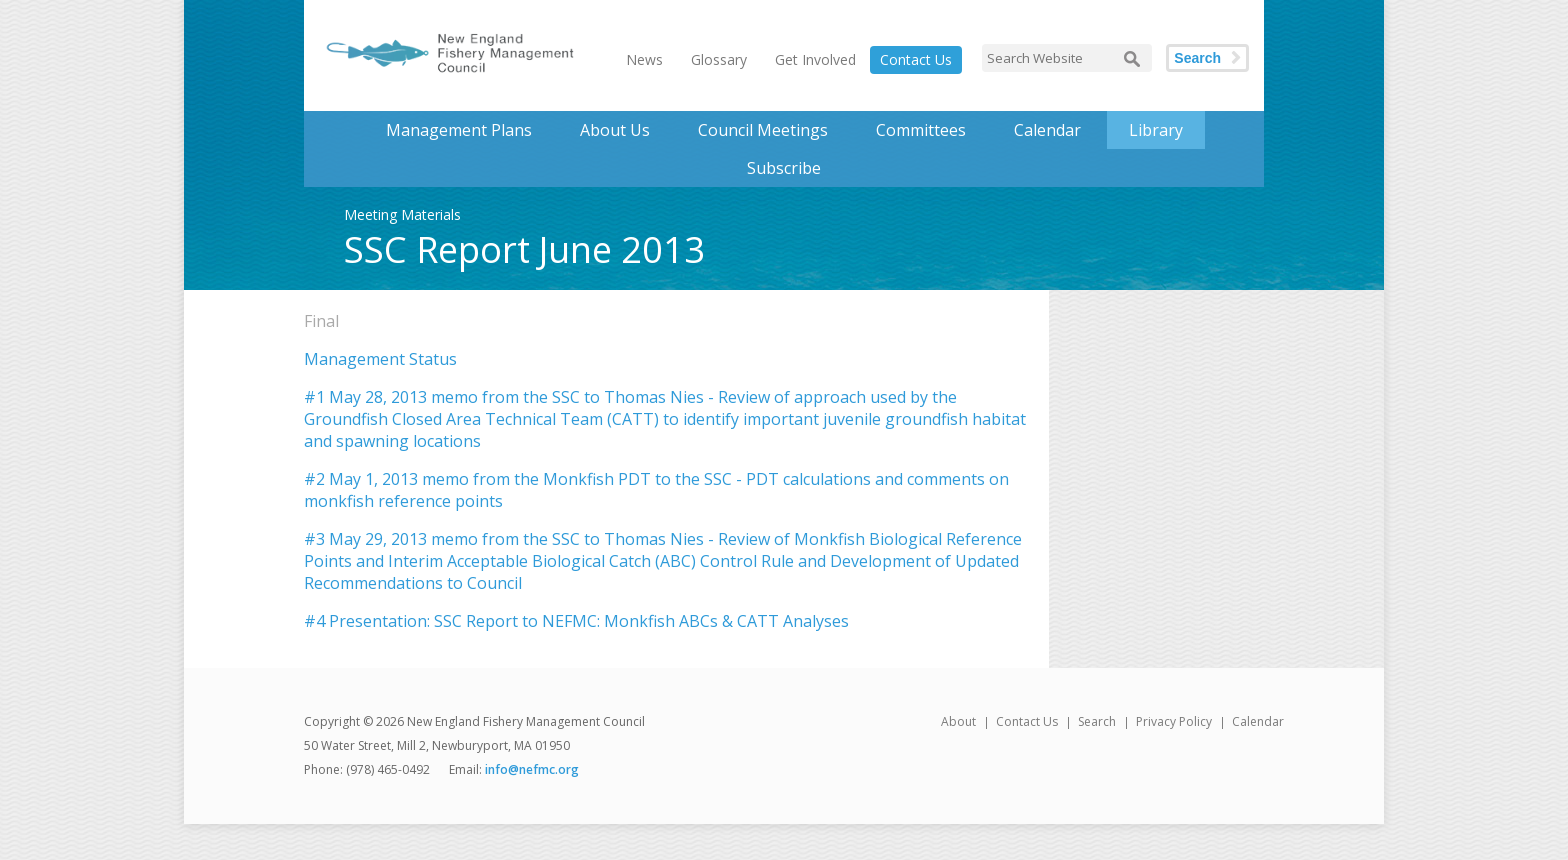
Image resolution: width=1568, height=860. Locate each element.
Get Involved (815, 59)
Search (1197, 58)
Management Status (380, 359)
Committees (921, 130)
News (644, 59)
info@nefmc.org (532, 769)
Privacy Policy (1174, 721)
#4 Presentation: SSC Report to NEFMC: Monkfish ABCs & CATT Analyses (576, 621)
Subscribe (784, 168)
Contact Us (916, 59)
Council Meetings (763, 130)
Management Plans (459, 130)
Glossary (719, 59)
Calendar (1047, 130)
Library (1156, 130)
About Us (615, 130)
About (958, 721)
